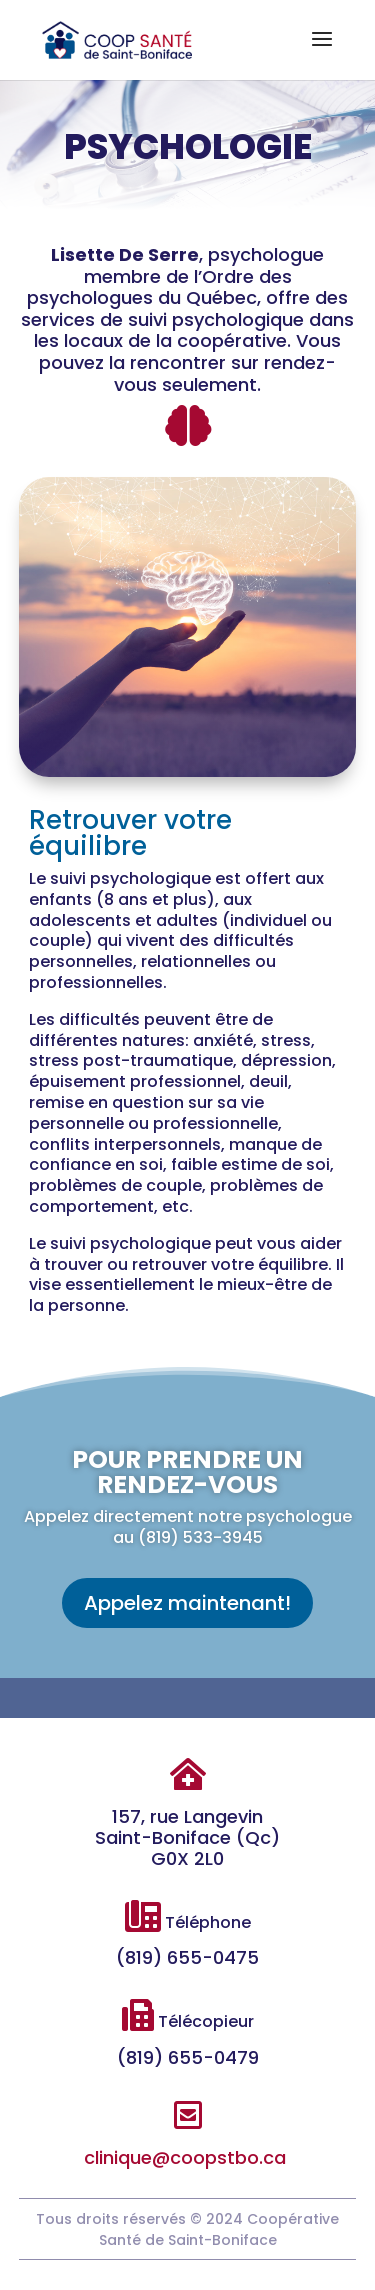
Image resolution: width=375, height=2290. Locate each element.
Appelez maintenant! (187, 1603)
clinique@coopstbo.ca (185, 2157)
